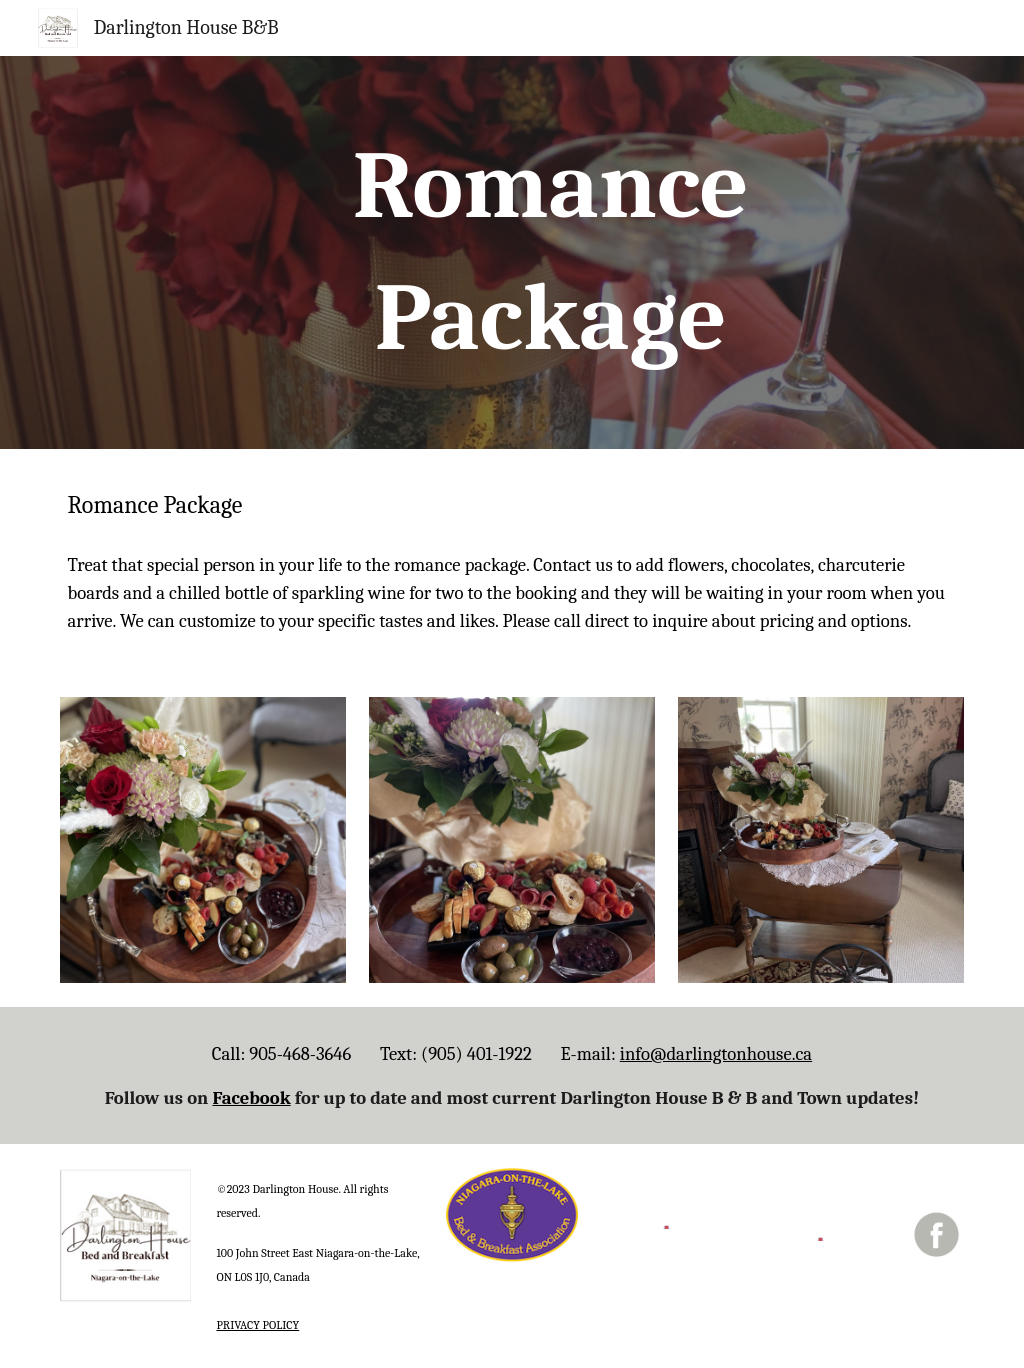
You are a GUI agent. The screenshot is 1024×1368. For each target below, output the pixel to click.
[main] (550, 252)
